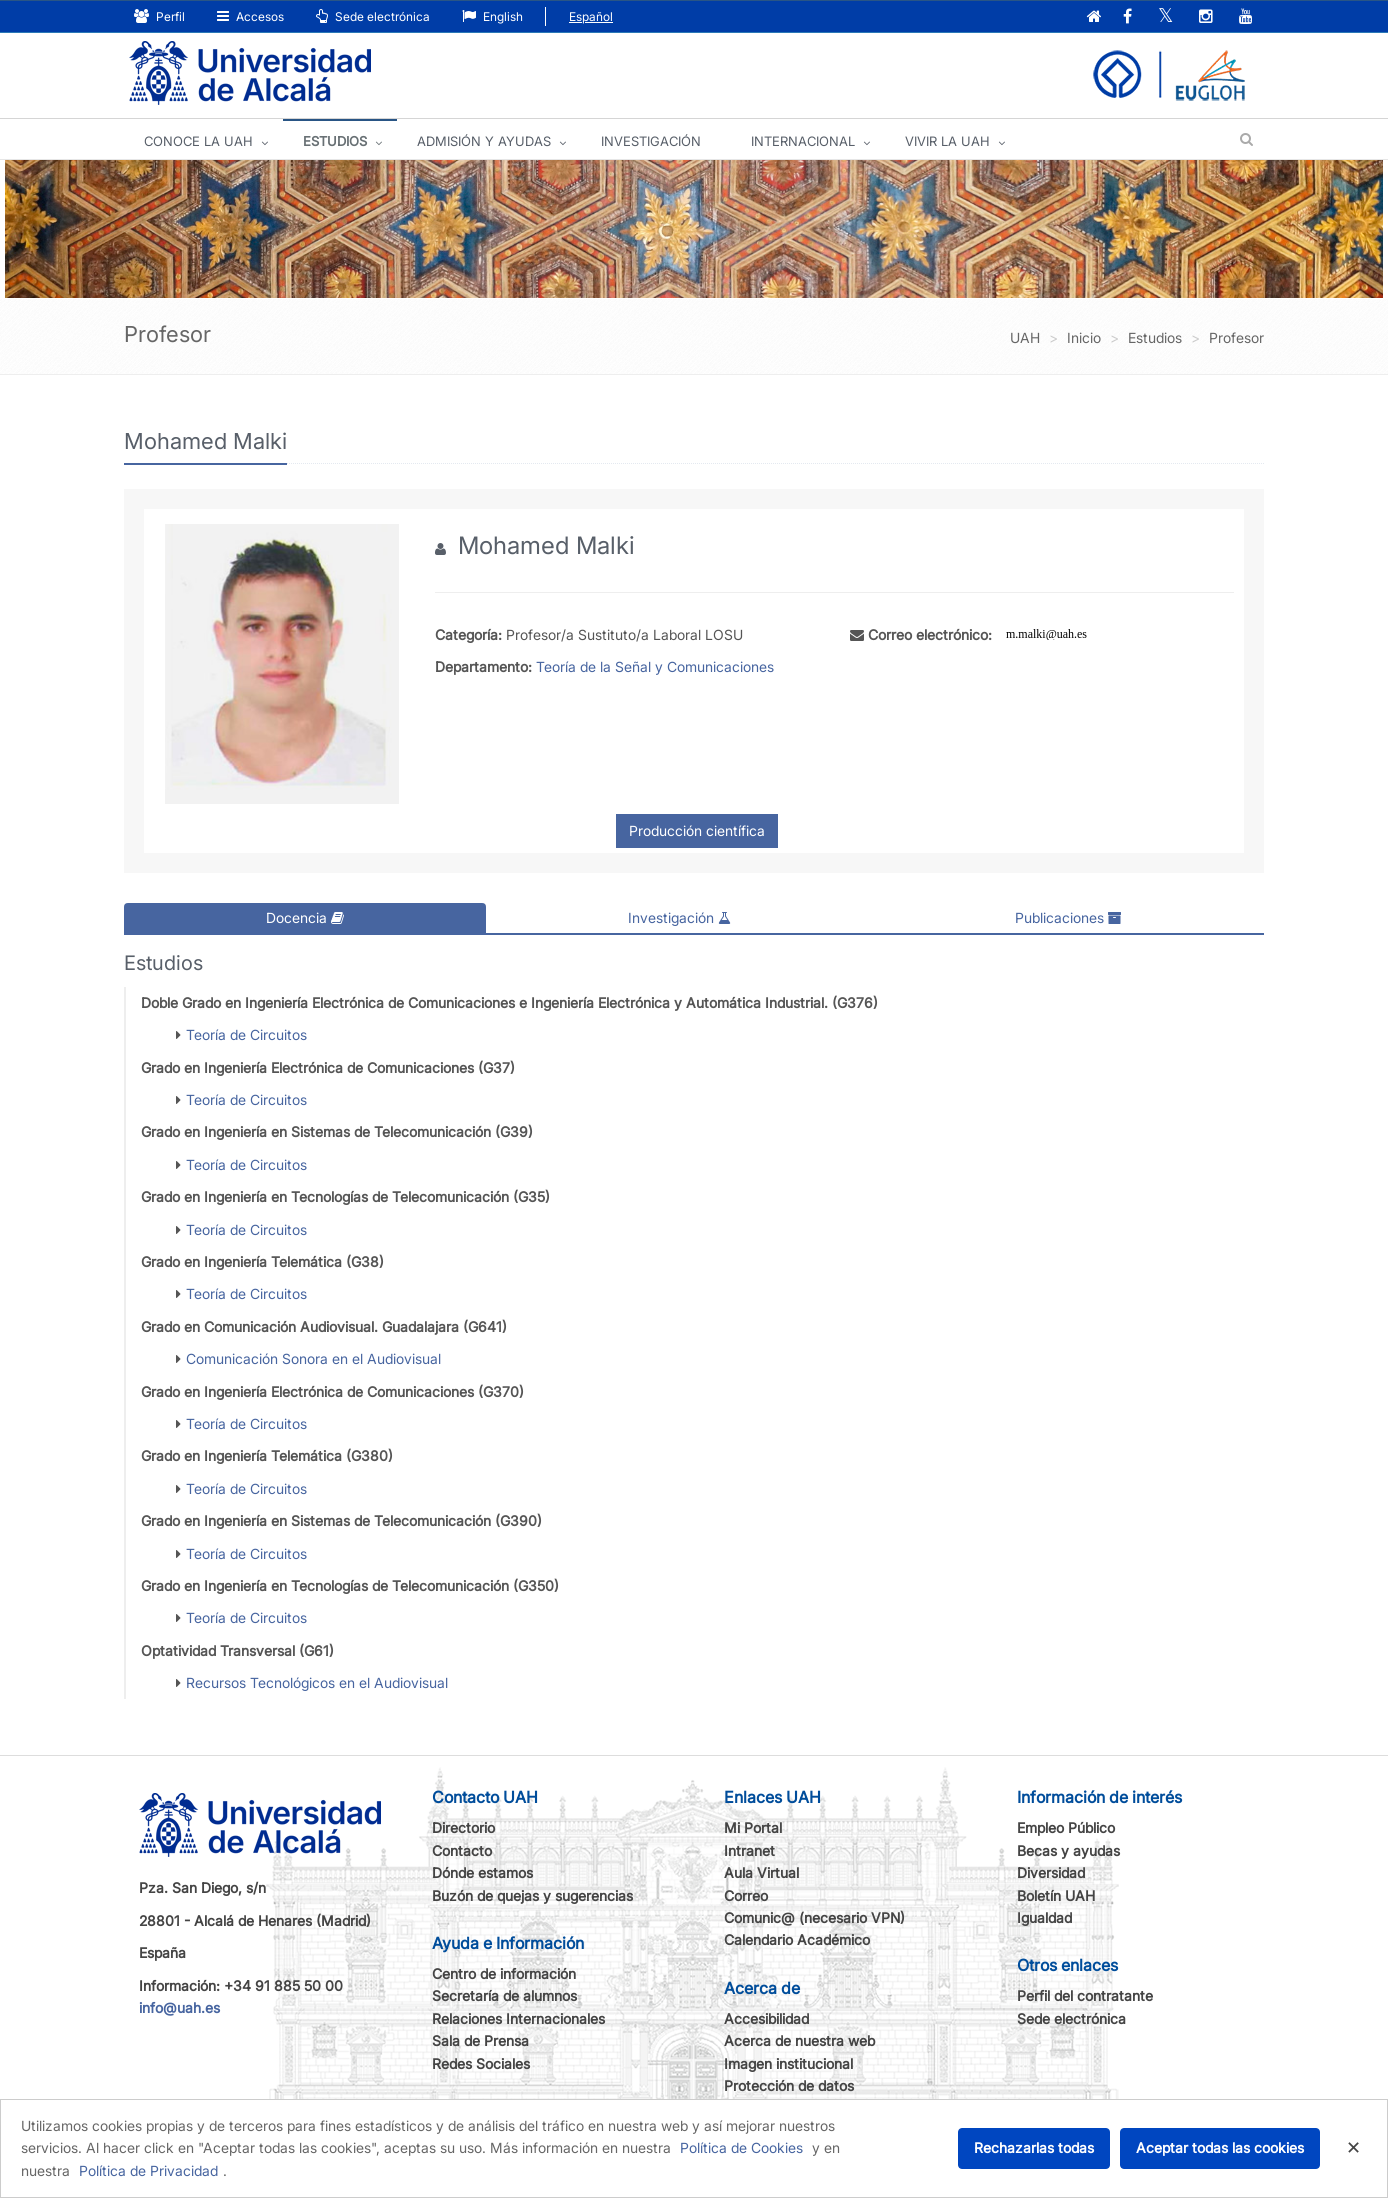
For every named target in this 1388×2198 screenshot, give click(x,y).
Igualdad (1044, 1917)
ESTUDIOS (335, 141)
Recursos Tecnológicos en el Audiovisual (317, 1682)
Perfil (159, 16)
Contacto (462, 1850)
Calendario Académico (797, 1939)
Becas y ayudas (1068, 1850)
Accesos (250, 16)
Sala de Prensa (480, 2040)
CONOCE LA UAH (198, 141)
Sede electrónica (373, 16)
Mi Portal (753, 1827)
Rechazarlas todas (1034, 2147)
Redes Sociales (481, 2063)
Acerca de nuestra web (799, 2040)
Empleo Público (1066, 1827)
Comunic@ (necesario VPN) (814, 1917)
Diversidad (1051, 1872)
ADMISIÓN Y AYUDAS (484, 141)
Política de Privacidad (148, 2170)
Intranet (749, 1850)
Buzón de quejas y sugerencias (532, 1895)
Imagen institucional (788, 2063)
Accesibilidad (766, 2018)
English (492, 16)
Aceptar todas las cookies (1220, 2147)
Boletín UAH (1056, 1895)
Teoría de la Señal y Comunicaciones (655, 666)
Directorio (463, 1827)
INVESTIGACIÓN (651, 141)
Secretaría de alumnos (504, 1995)
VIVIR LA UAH (947, 141)
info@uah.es (179, 2007)
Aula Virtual (761, 1872)
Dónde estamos (482, 1872)
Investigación (679, 917)
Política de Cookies (741, 2147)
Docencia (305, 917)
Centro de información (504, 1973)
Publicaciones (1068, 917)
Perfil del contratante (1085, 1995)
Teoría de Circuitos (246, 1034)
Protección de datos (789, 2085)
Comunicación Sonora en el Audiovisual (313, 1358)
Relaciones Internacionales (518, 2018)
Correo (746, 1895)
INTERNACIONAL (803, 141)
